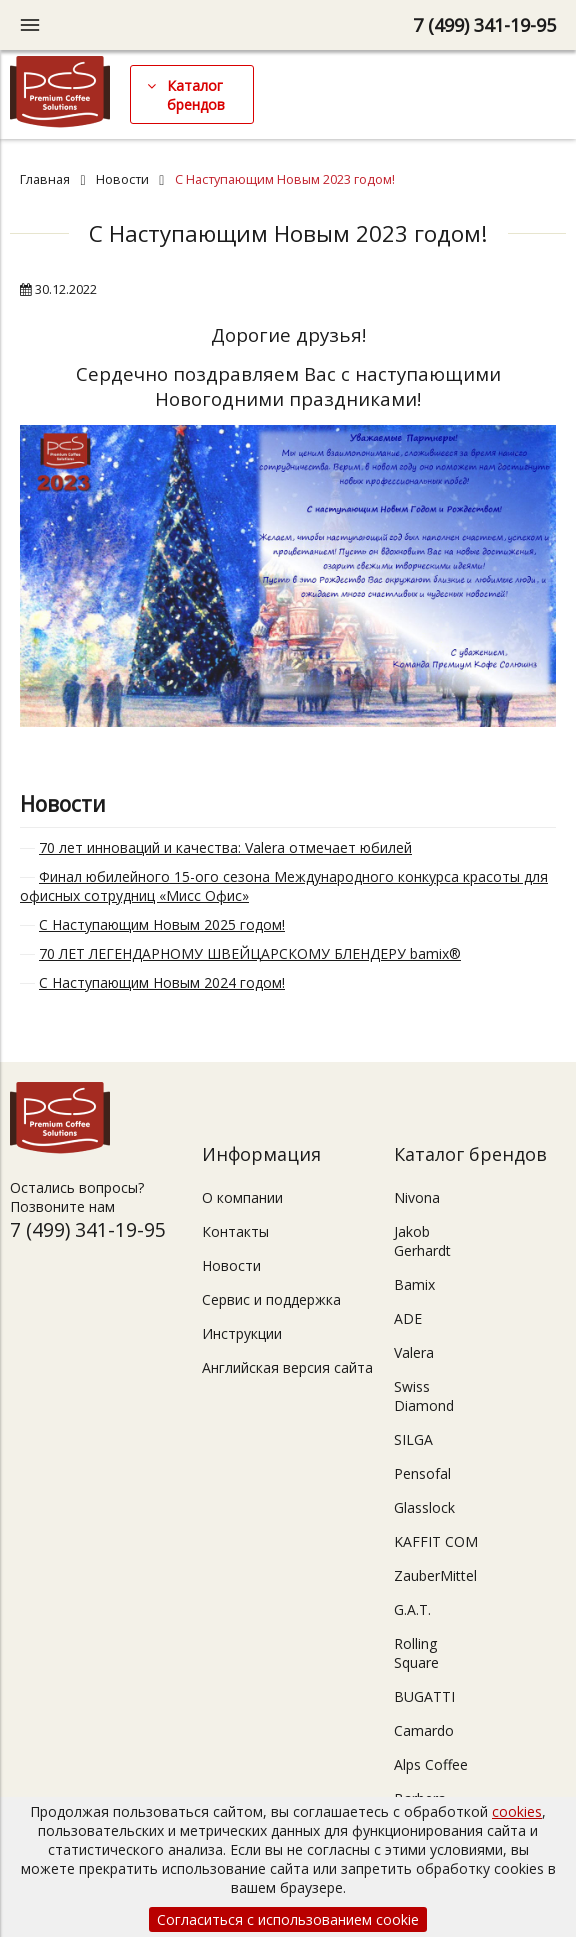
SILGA (413, 1439)
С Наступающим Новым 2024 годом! (162, 982)
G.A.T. (412, 1609)
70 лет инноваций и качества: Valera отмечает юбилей (225, 847)
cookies (517, 1811)
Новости (122, 179)
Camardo (424, 1730)
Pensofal (422, 1473)
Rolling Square (416, 1653)
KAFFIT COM (436, 1541)
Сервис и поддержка (271, 1299)
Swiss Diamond (424, 1396)
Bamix (414, 1284)
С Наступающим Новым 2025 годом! (162, 924)
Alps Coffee (431, 1764)
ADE (408, 1318)
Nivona (417, 1197)
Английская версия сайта (287, 1367)
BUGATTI (424, 1696)
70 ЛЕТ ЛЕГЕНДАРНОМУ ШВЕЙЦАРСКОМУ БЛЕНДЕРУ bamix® (250, 953)
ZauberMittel (435, 1575)
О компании (242, 1197)
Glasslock (424, 1507)
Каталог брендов (196, 95)
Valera (414, 1352)
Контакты (235, 1231)
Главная (45, 179)
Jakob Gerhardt (422, 1241)
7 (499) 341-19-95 (484, 25)
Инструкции (242, 1333)
